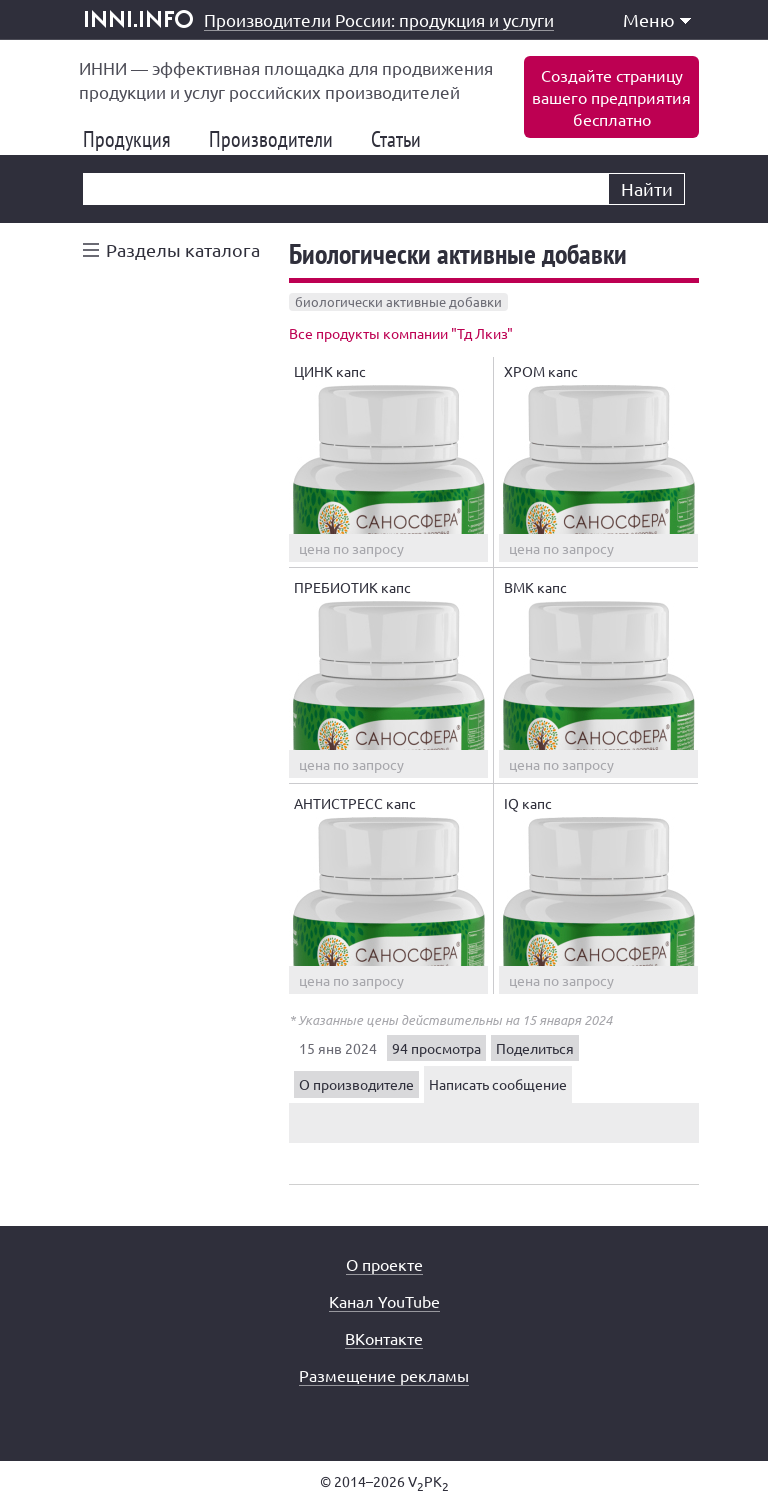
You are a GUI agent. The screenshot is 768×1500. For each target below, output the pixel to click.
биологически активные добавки (398, 301)
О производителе (356, 1084)
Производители (279, 139)
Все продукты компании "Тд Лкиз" (401, 333)
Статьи (404, 139)
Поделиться (535, 1048)
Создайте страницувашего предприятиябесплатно (611, 97)
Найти (647, 188)
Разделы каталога (183, 249)
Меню (657, 19)
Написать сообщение (498, 1084)
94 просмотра (436, 1048)
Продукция (135, 139)
